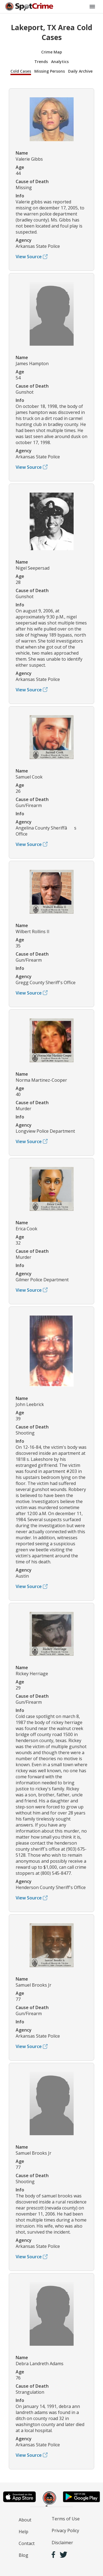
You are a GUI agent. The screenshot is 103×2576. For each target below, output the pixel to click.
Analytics (60, 61)
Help (23, 2532)
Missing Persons (49, 71)
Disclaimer (62, 2543)
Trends (41, 61)
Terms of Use (66, 2519)
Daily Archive (80, 71)
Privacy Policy (65, 2530)
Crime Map (51, 52)
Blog (23, 2555)
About (25, 2520)
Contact (27, 2543)
